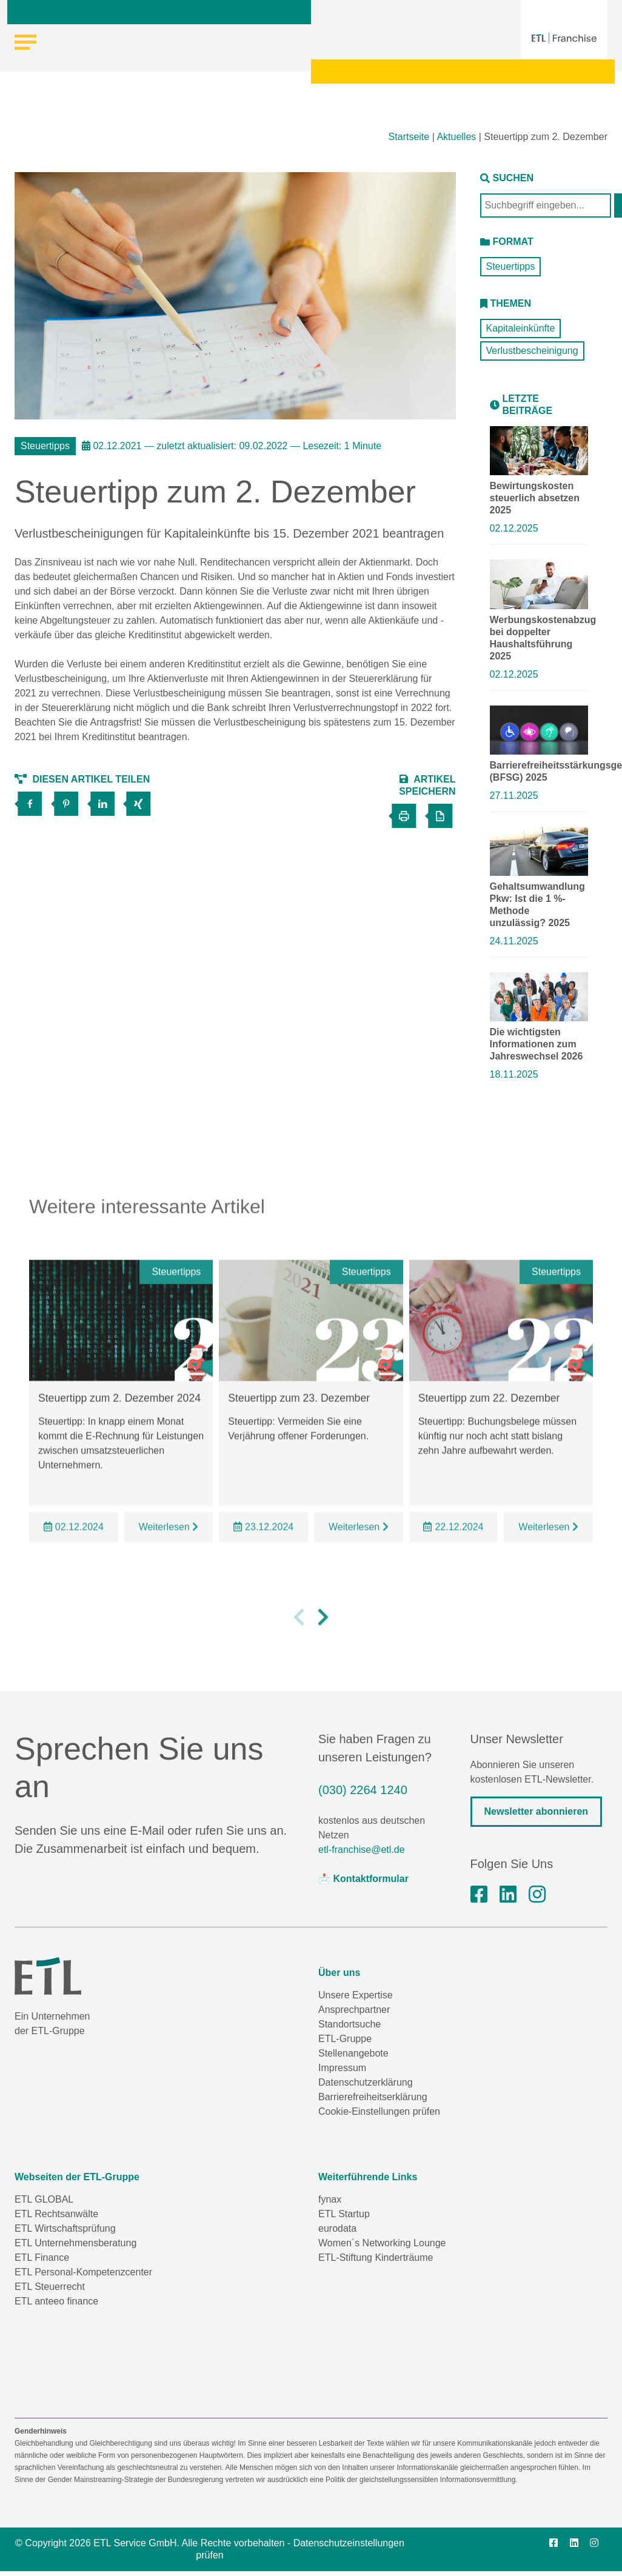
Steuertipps (510, 266)
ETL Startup (344, 2214)
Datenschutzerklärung (365, 2082)
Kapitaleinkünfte (520, 328)
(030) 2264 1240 (362, 1790)
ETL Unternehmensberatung (75, 2243)
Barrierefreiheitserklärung (372, 2097)
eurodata (337, 2228)
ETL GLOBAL (44, 2199)
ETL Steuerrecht (50, 2286)
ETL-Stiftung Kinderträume (375, 2257)
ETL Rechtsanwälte (56, 2214)
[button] (299, 1638)
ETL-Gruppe (345, 2039)
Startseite (409, 137)
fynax (329, 2199)
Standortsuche (349, 2024)
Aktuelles (456, 137)
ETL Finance (42, 2257)
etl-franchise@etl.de (361, 1849)
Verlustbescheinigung (532, 350)
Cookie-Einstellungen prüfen (379, 2111)
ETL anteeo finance (56, 2301)
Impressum (342, 2068)
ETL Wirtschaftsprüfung (65, 2228)
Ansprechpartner (354, 2009)
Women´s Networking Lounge (382, 2243)
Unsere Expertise (355, 1995)
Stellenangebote (353, 2053)
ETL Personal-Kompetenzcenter (83, 2272)
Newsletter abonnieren (536, 1811)
